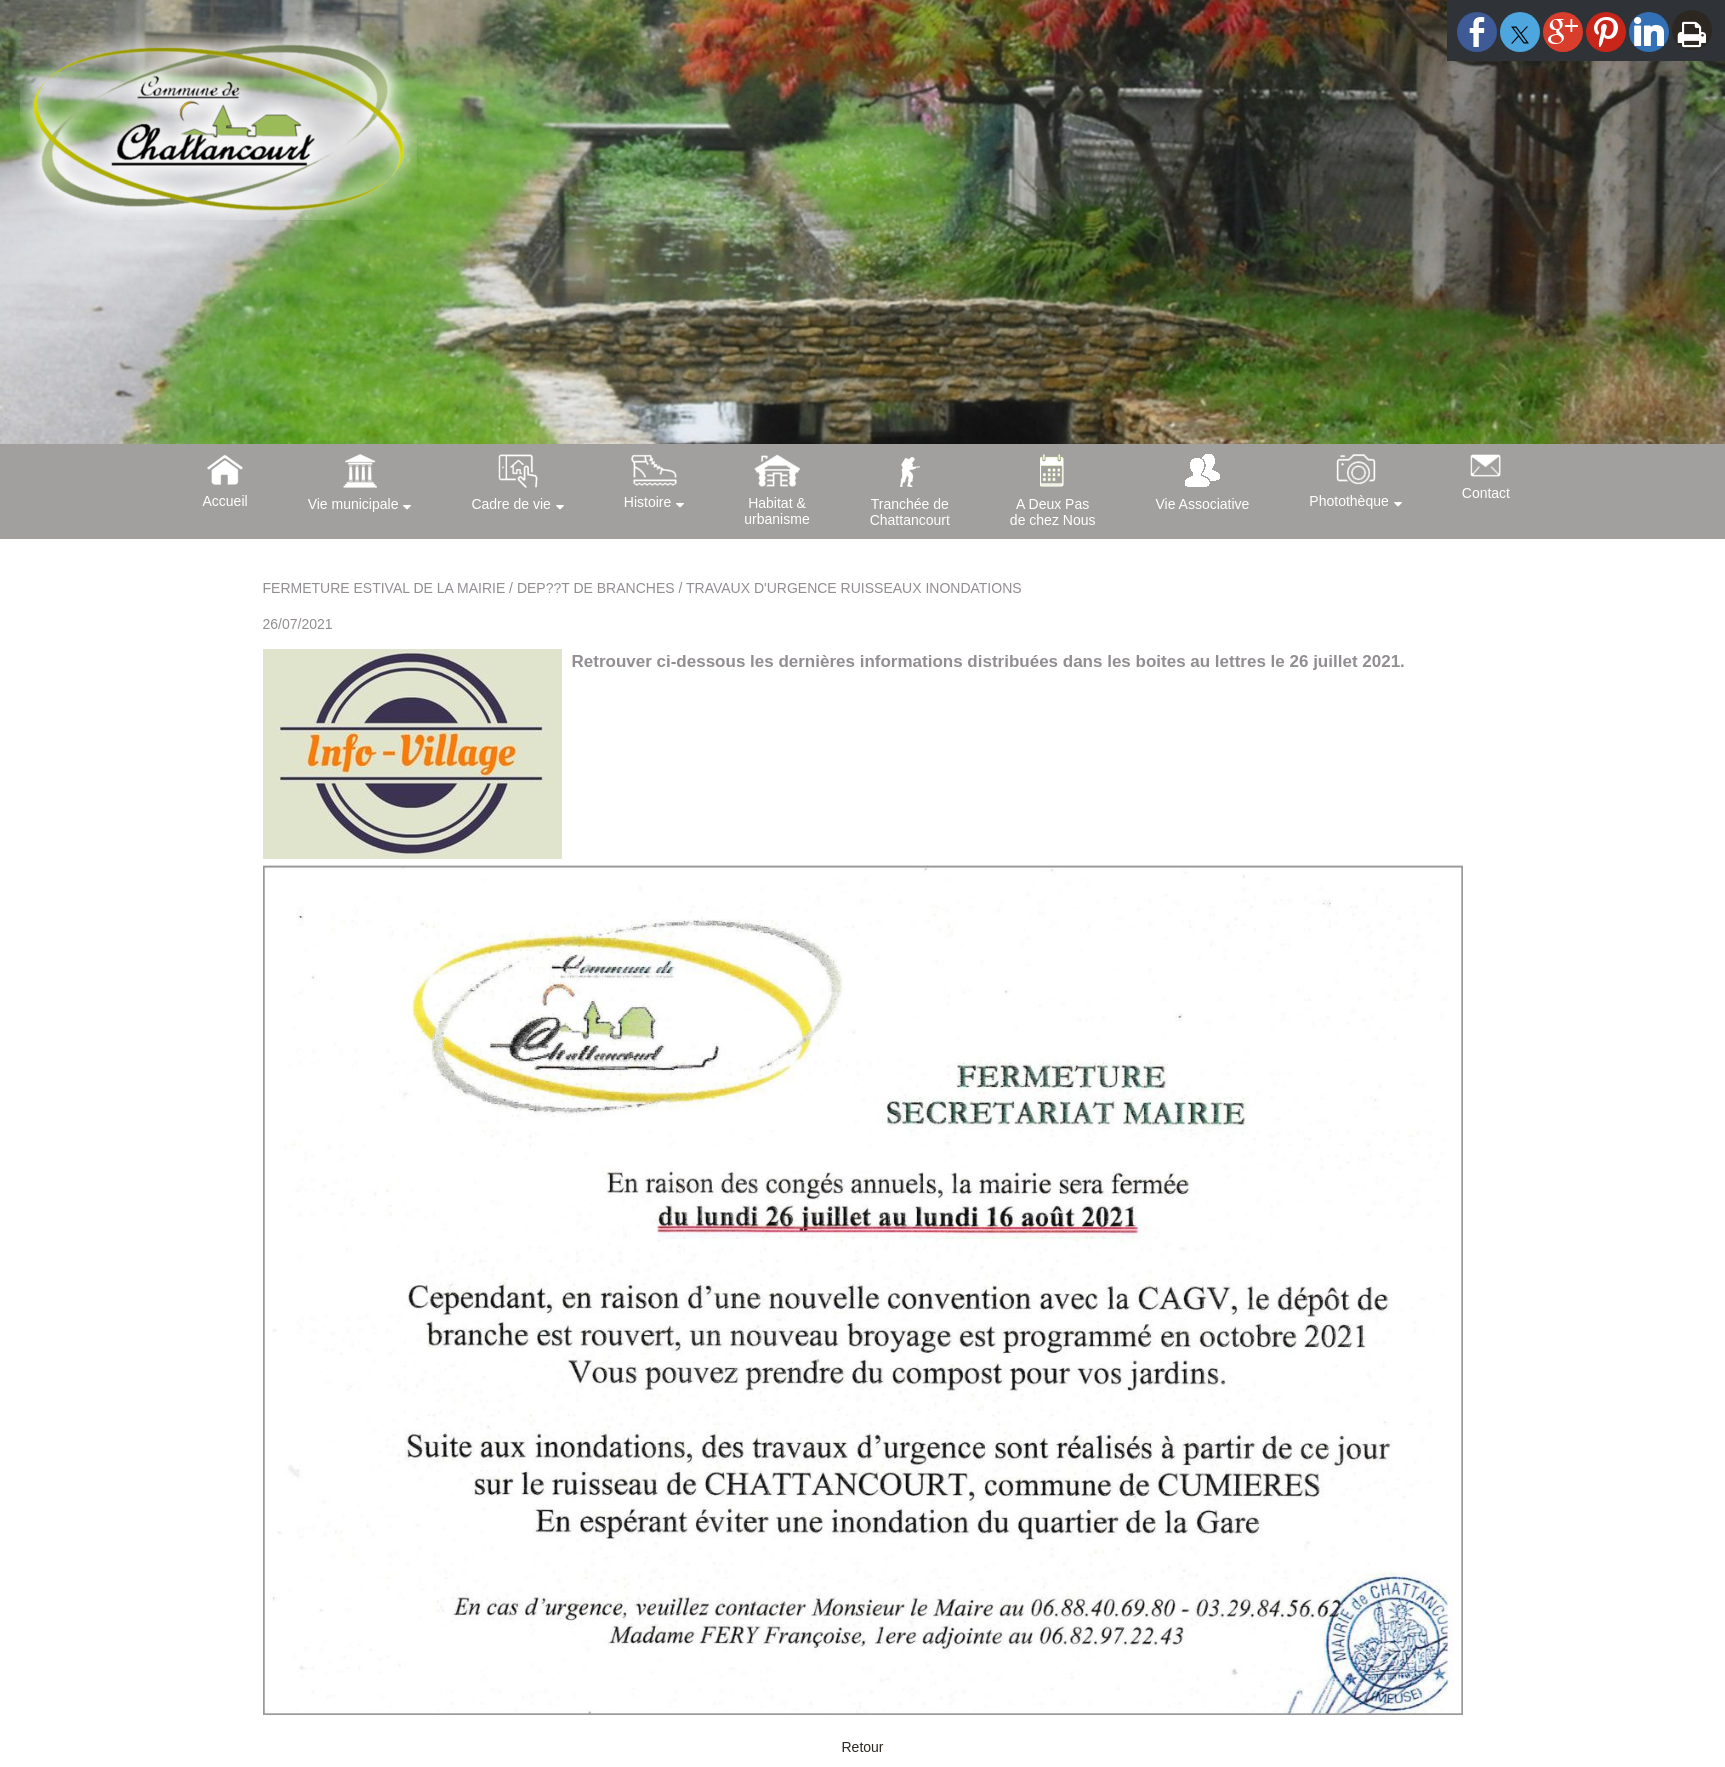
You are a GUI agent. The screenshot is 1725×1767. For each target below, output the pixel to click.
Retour (862, 1747)
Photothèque (1348, 501)
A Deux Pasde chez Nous (1053, 512)
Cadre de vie (510, 504)
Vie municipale (353, 504)
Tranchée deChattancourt (910, 512)
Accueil (225, 501)
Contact (1486, 493)
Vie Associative (1202, 504)
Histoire (647, 502)
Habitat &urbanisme (776, 511)
